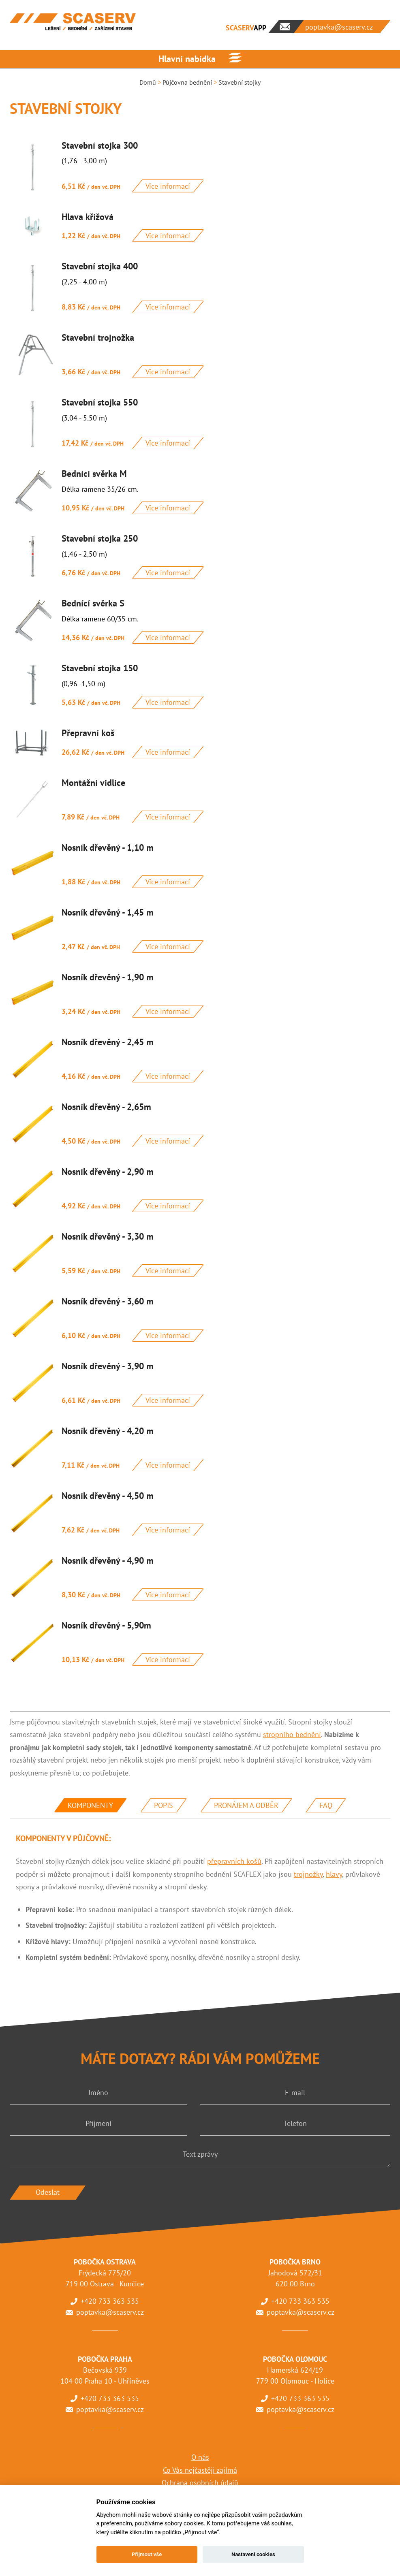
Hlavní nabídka (187, 58)
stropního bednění (292, 1734)
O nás (200, 2457)
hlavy (334, 1874)
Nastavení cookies (253, 2554)
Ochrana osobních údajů (200, 2482)
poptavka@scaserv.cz (110, 2312)
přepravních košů (234, 1861)
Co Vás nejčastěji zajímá (200, 2470)
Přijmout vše (147, 2554)
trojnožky (308, 1874)
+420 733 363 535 (110, 2301)
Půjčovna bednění (187, 82)
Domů (147, 82)
